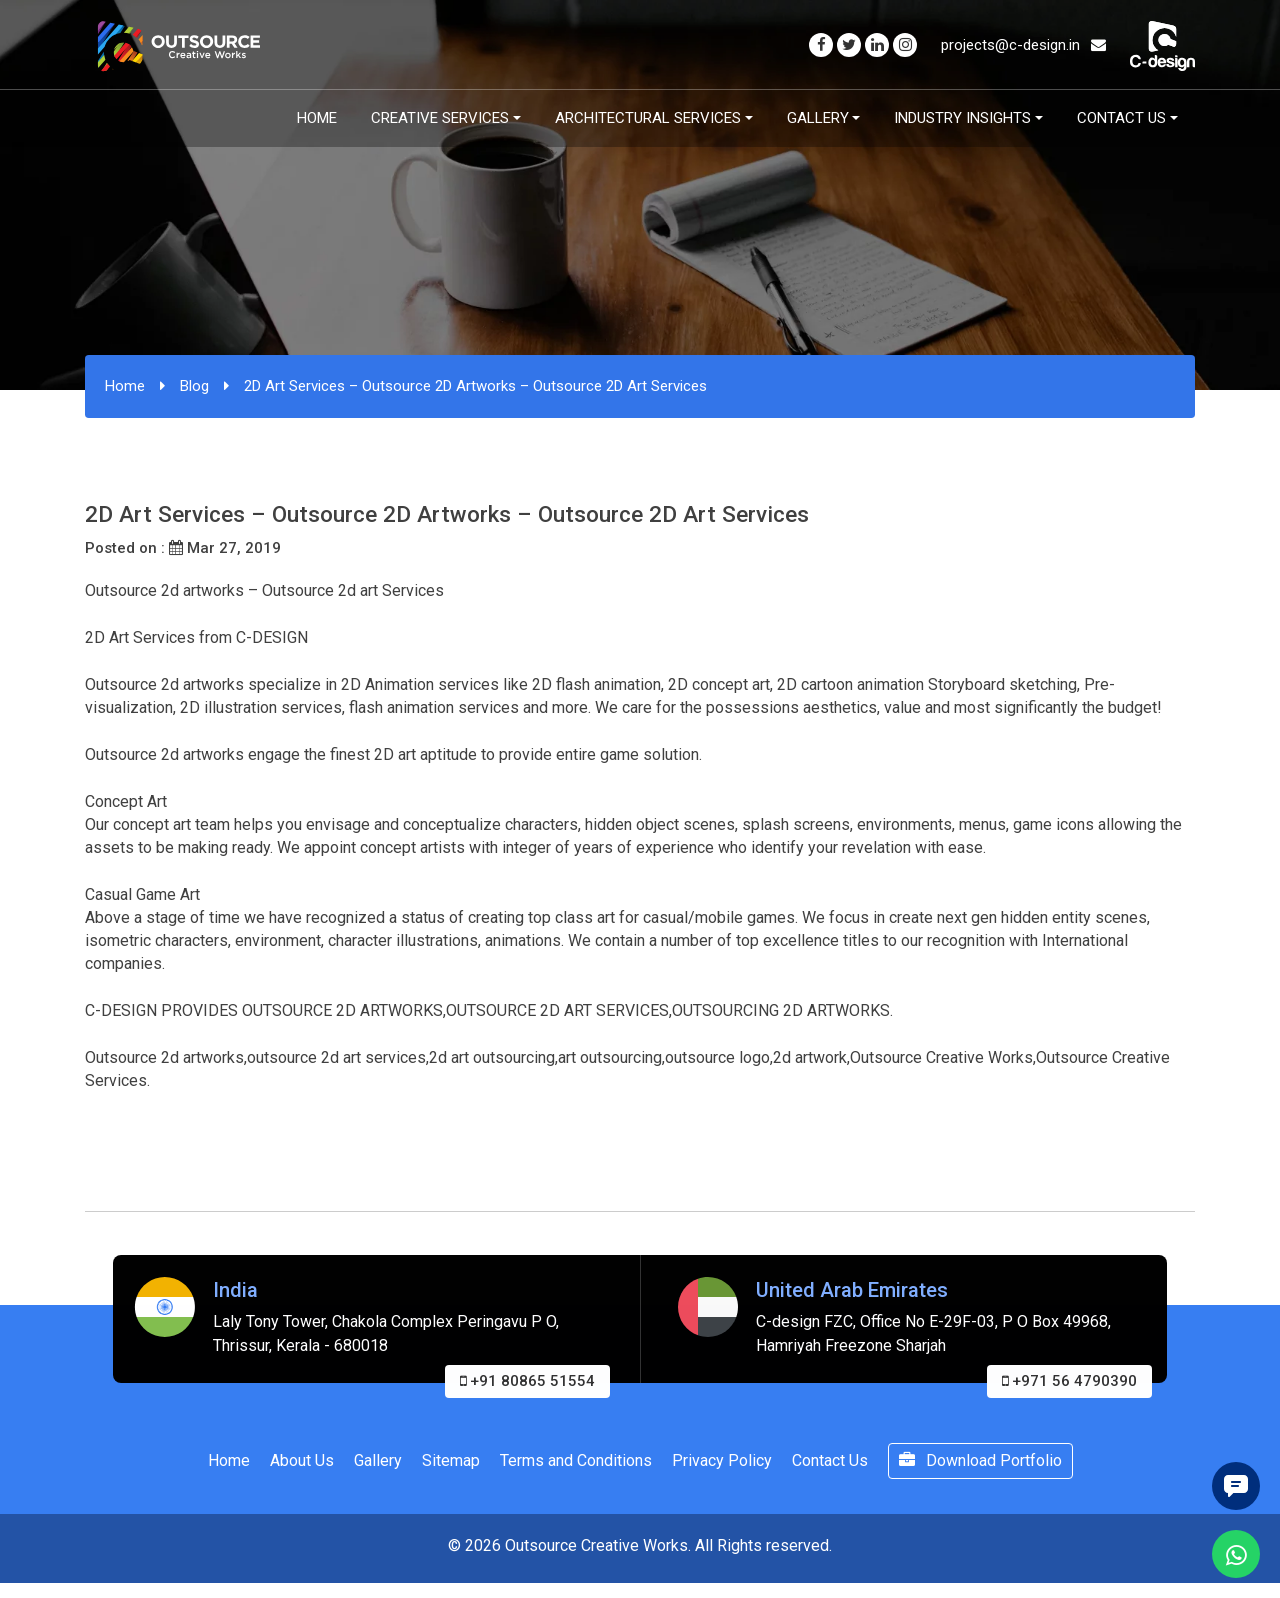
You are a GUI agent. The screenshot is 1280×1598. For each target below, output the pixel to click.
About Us (302, 1460)
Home (317, 118)
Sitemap (451, 1460)
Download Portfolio (980, 1460)
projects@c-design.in (1023, 45)
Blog (194, 386)
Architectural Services (648, 118)
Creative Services (440, 118)
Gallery (818, 118)
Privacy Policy (722, 1460)
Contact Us (1121, 118)
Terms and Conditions (576, 1460)
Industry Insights (962, 118)
